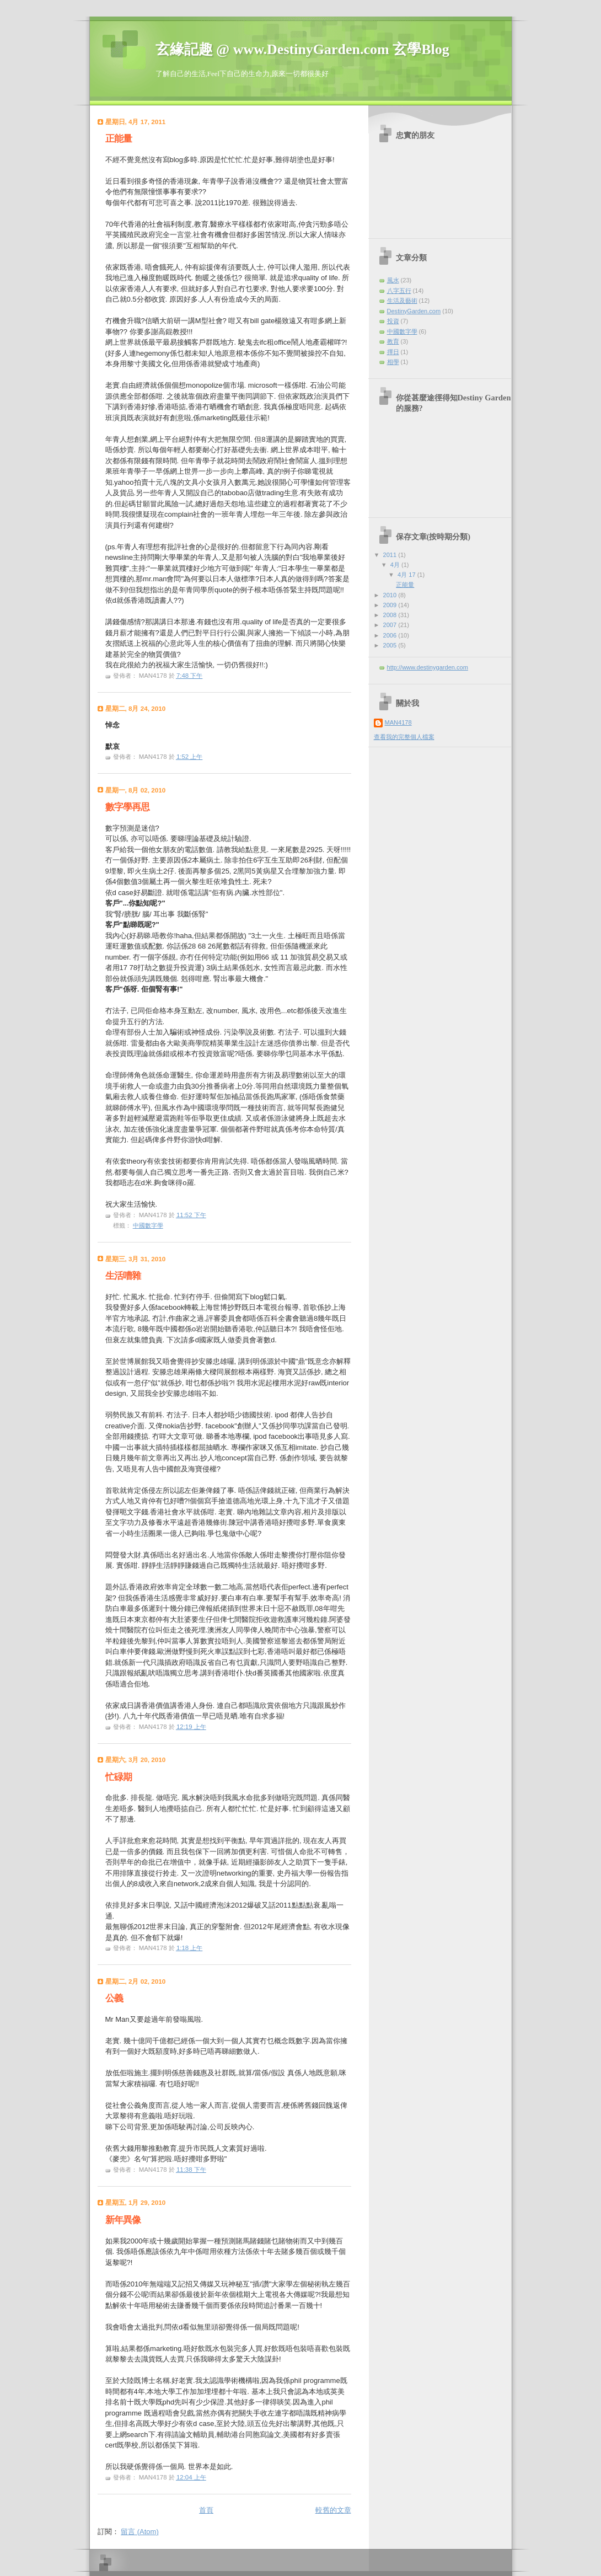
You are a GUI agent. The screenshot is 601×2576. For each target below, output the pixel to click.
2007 (391, 625)
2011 (391, 554)
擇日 (393, 352)
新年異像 (123, 2220)
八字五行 (399, 290)
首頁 (206, 2510)
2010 (391, 595)
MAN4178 (398, 722)
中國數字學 (148, 1225)
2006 (391, 635)
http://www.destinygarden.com (427, 667)
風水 (393, 280)
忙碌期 (118, 1777)
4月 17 (407, 574)
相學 (393, 361)
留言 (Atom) (140, 2531)
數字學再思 (127, 807)
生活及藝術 (402, 300)
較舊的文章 (333, 2510)
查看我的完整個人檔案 (404, 736)
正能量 (118, 138)
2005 (391, 645)
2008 (391, 615)
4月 (395, 564)
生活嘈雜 (123, 1276)
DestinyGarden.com (414, 311)
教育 (393, 341)
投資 (393, 321)
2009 (391, 605)
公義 (114, 1998)
